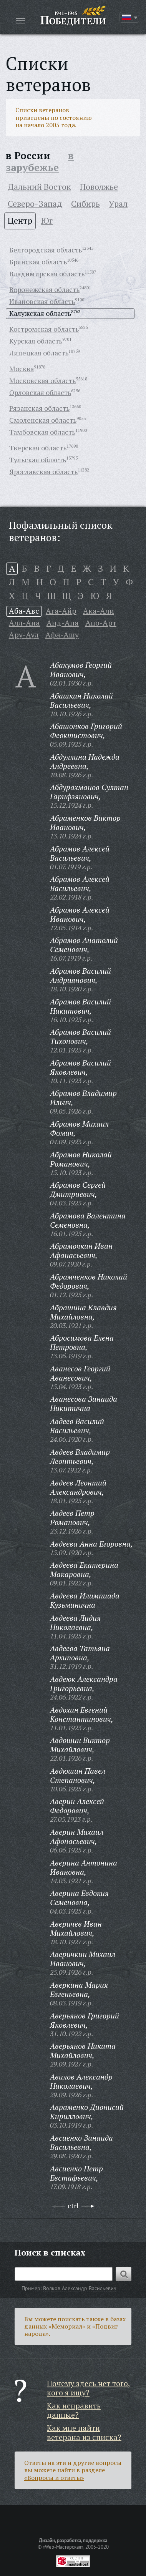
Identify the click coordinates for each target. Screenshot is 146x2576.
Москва (21, 368)
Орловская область (40, 392)
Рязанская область (39, 408)
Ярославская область (43, 471)
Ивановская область (42, 301)
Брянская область (38, 261)
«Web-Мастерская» (63, 2547)
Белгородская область (45, 249)
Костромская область (44, 329)
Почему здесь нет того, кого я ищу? (88, 2388)
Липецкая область (38, 352)
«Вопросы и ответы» (54, 2477)
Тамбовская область (42, 432)
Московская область (42, 380)
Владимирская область (47, 273)
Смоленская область (42, 420)
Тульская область (37, 459)
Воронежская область (44, 289)
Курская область (35, 340)
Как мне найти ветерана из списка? (84, 2432)
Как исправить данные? (74, 2410)
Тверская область (37, 447)
